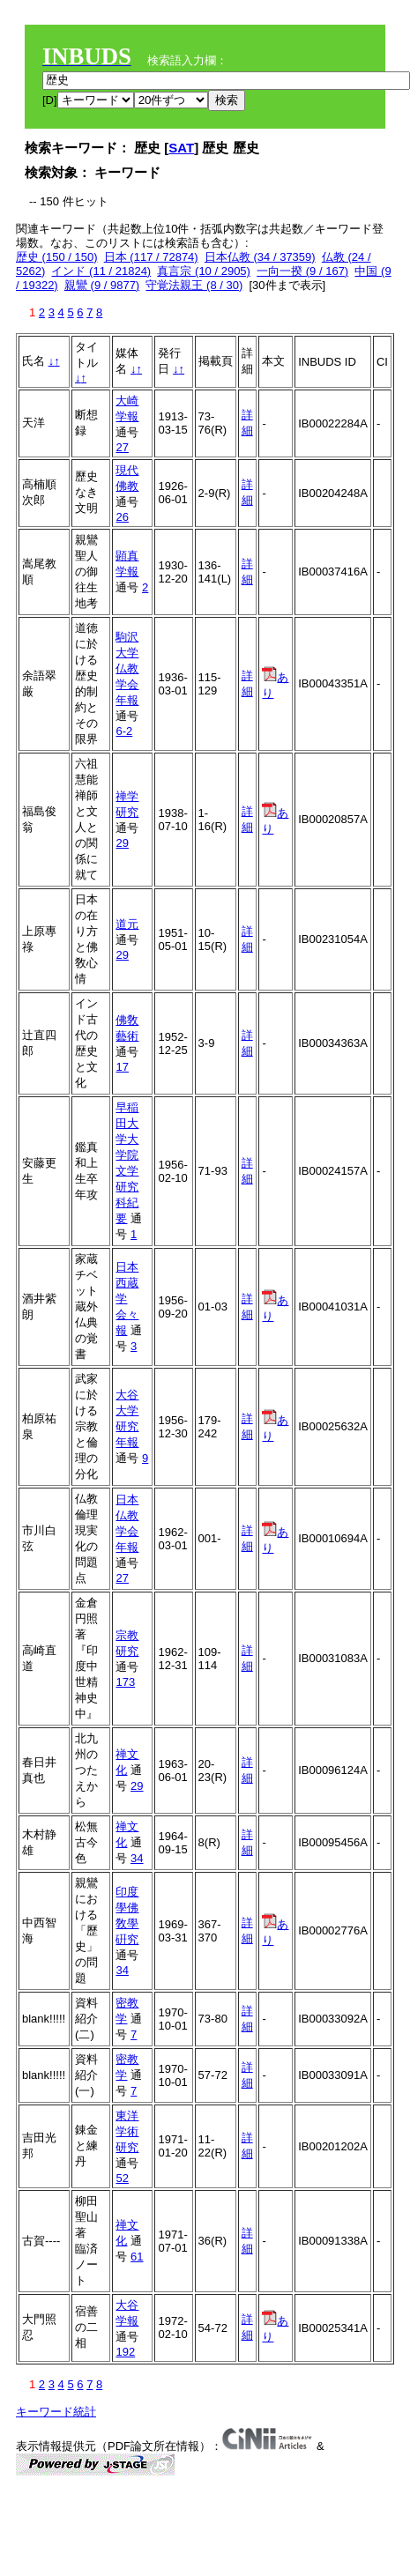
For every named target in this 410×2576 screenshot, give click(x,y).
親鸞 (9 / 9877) (101, 285)
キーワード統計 (56, 2411)
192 (125, 2351)
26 (122, 516)
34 (136, 1858)
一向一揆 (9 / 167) (302, 271)
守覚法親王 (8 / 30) (193, 285)
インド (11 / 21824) (101, 271)
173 (125, 1682)
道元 (127, 924)
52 (122, 2178)
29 (122, 843)
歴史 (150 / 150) (57, 257)
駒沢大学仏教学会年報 (127, 668)
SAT (181, 147)
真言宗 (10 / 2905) (203, 271)
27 (122, 447)
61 (136, 2256)
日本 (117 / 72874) (151, 257)
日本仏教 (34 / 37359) (260, 257)
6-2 (124, 731)
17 (122, 1066)
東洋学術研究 (127, 2131)
